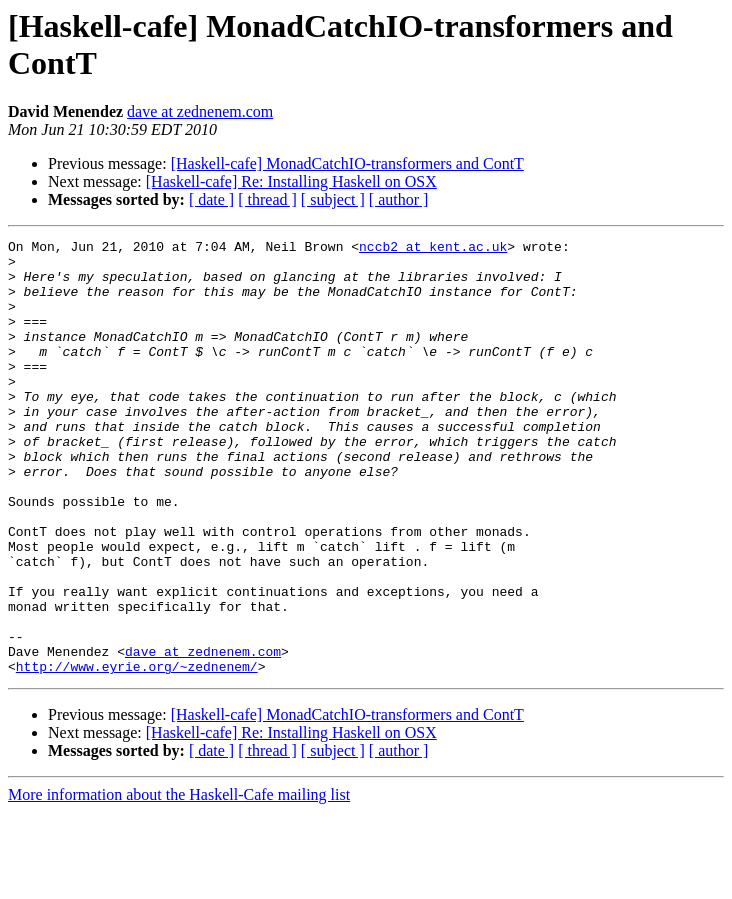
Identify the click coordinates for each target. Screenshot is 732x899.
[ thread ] (267, 199)
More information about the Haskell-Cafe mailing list (179, 881)
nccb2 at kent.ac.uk (433, 249)
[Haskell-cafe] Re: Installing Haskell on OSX (291, 181)
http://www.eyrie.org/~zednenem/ (137, 753)
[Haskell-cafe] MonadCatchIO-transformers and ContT (347, 163)
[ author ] (399, 199)
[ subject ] (333, 199)
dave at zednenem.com (200, 111)
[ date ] (211, 199)
